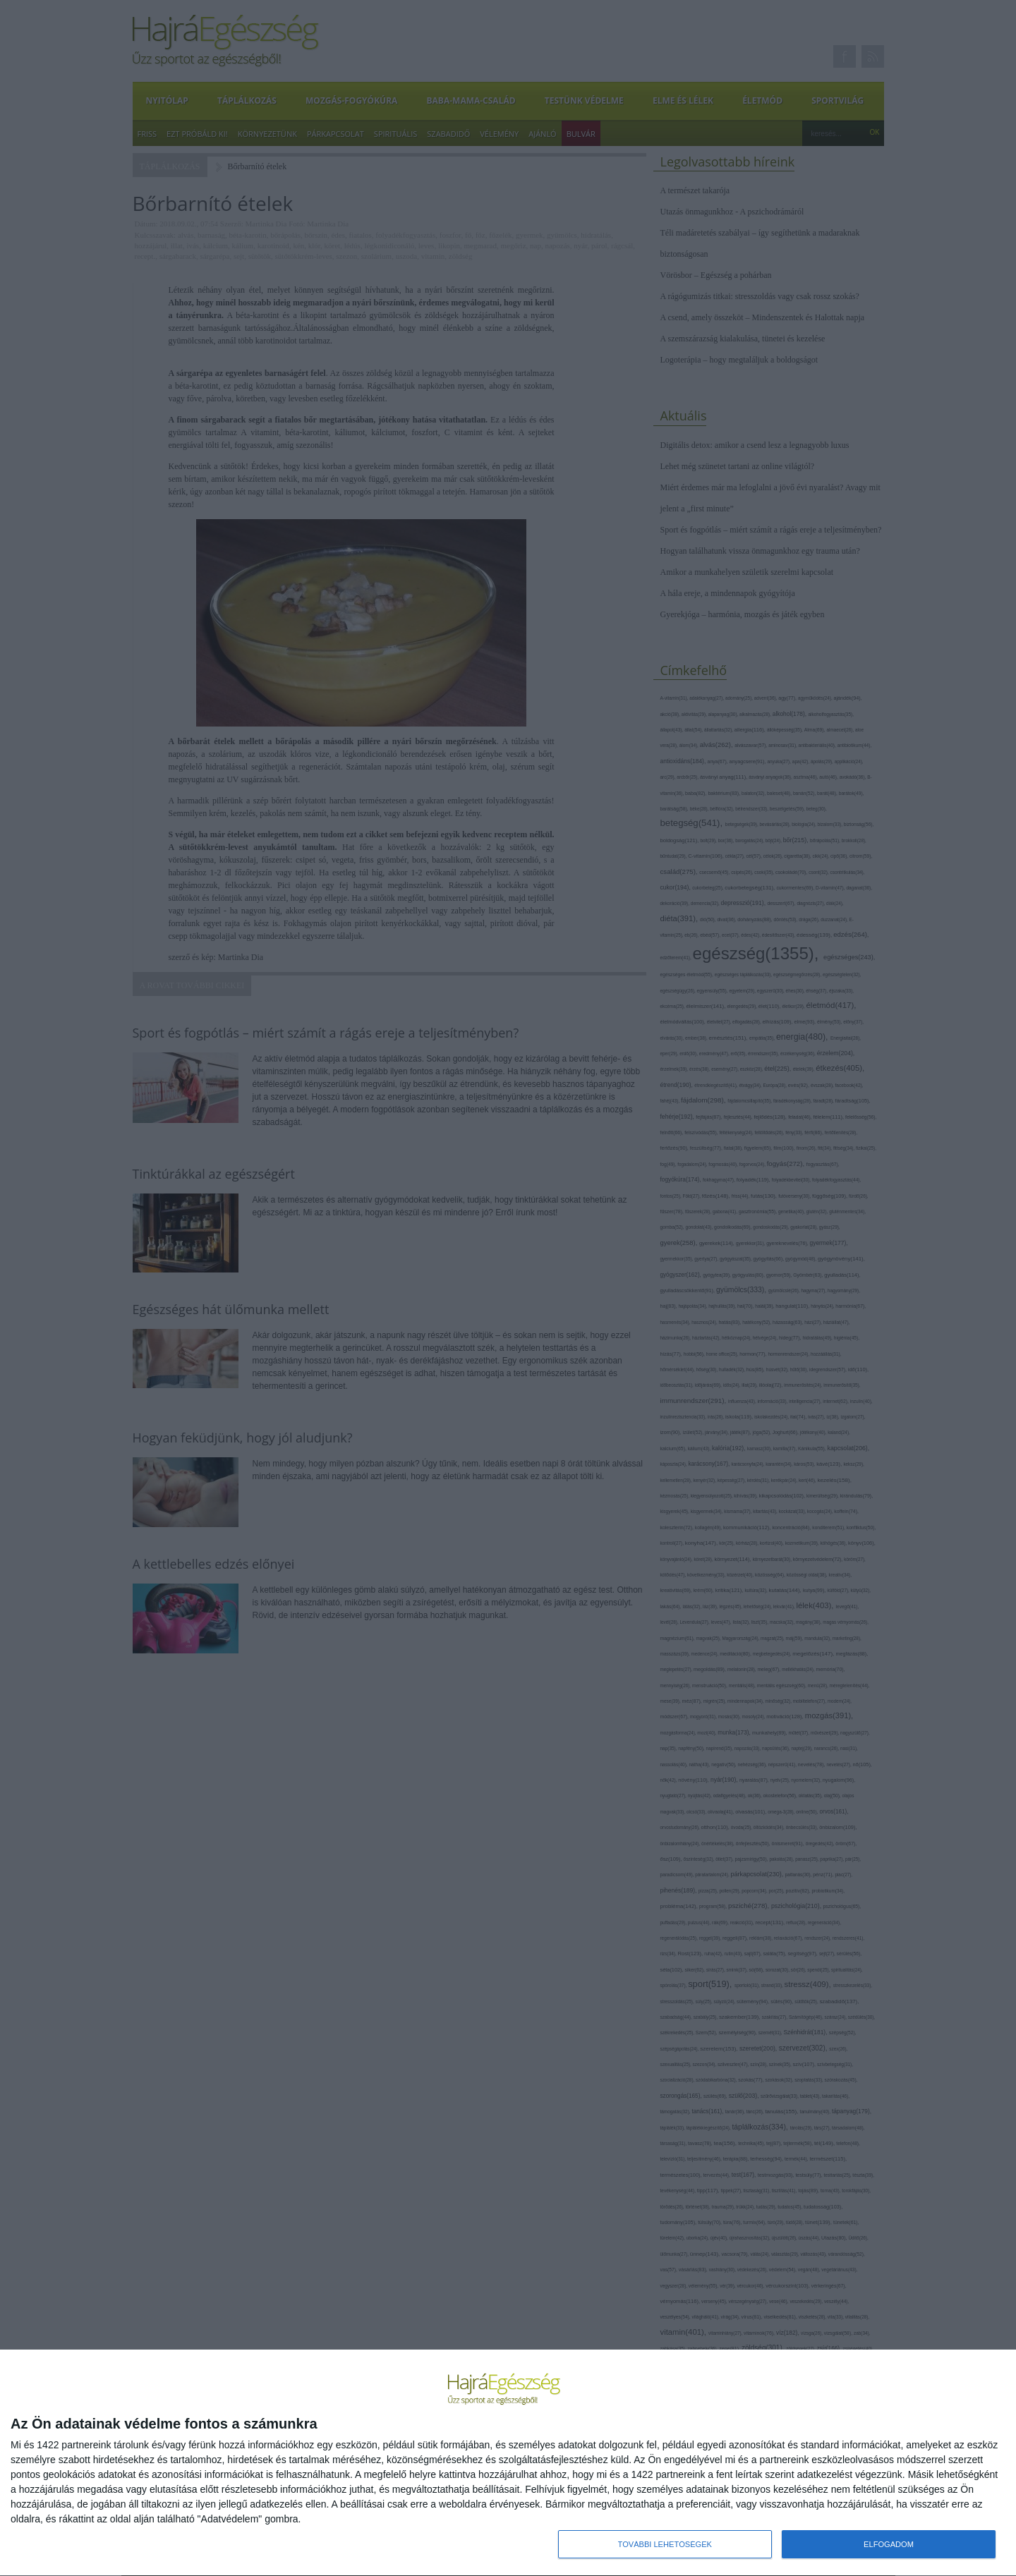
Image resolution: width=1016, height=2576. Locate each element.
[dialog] (508, 2463)
